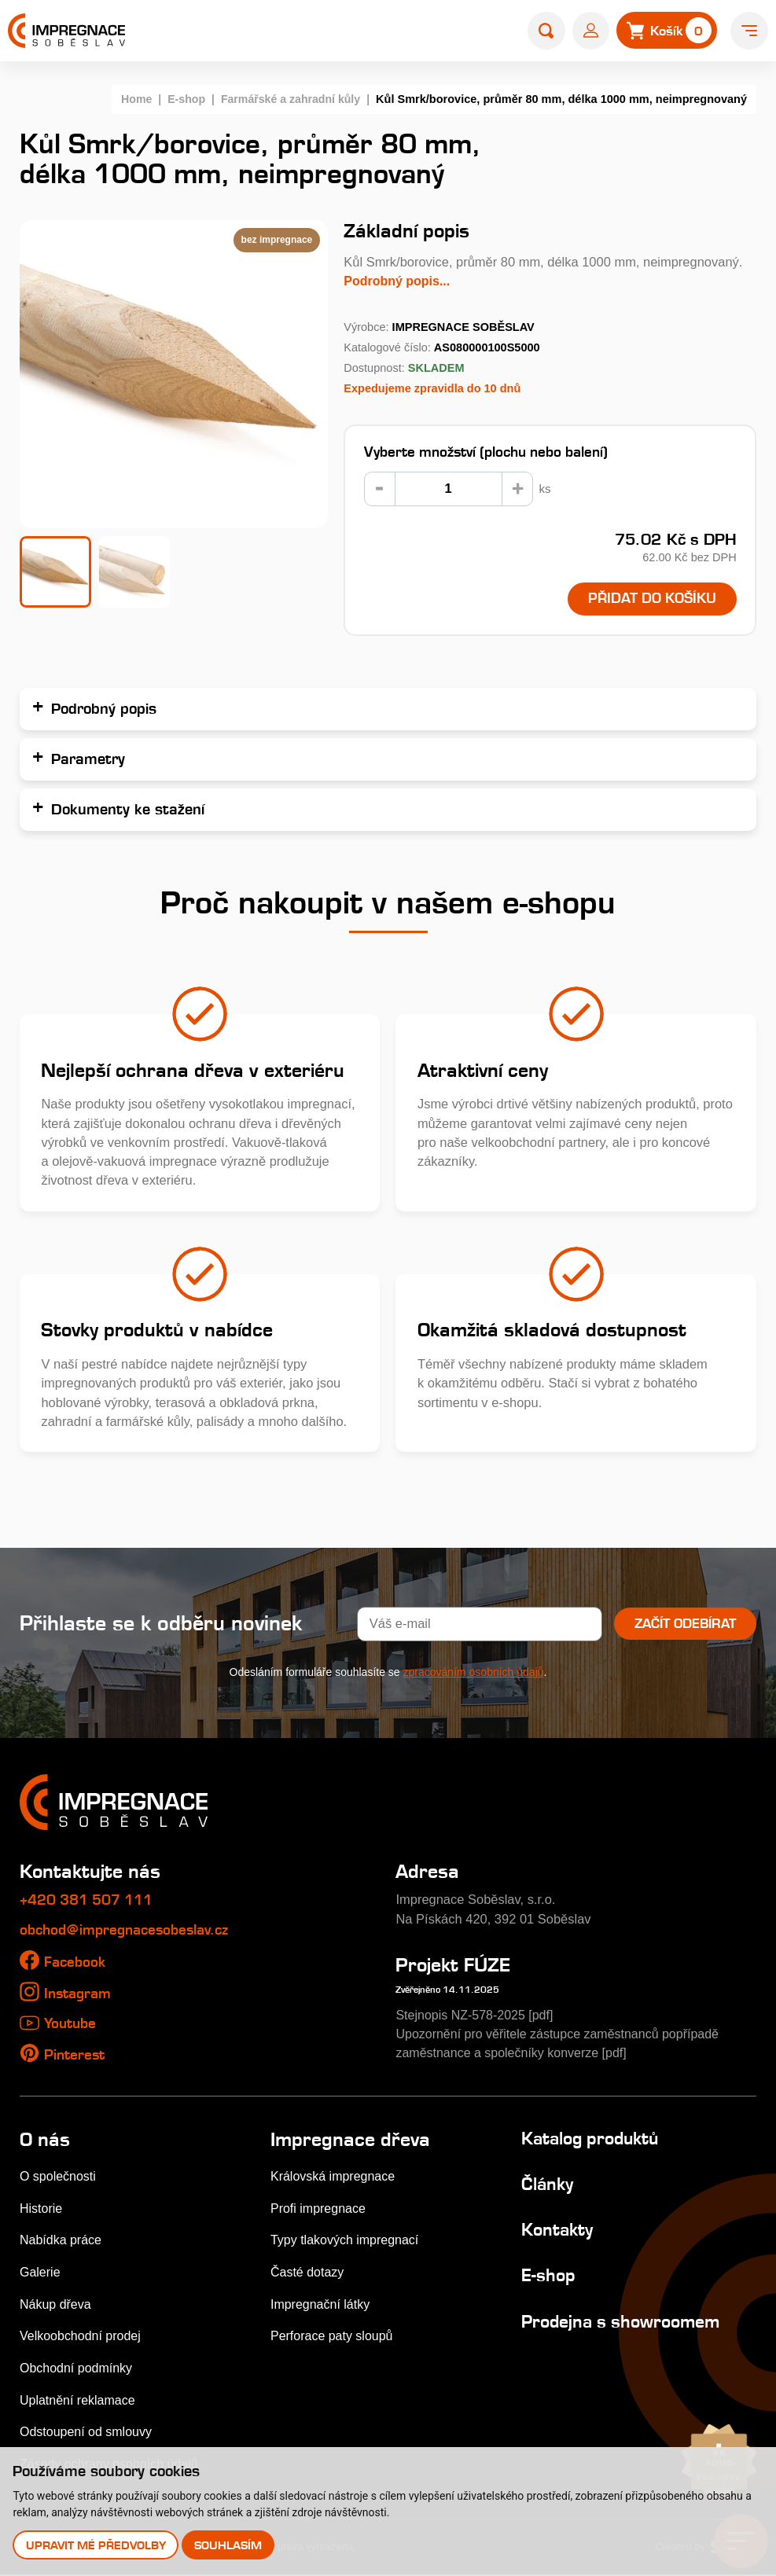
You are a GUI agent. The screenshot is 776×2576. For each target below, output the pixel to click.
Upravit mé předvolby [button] (96, 2545)
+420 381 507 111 (92, 1900)
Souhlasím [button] (229, 2545)
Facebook (76, 1962)
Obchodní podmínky (77, 2368)
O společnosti (59, 2177)
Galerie (40, 2272)
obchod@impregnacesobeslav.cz (131, 1931)
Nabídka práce (62, 2240)
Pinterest (76, 2055)
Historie (42, 2209)
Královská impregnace (334, 2177)
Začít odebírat (684, 1624)
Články (548, 2184)
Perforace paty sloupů (333, 2336)
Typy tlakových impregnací (346, 2240)
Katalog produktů (594, 2139)
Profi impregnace (319, 2209)
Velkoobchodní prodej (82, 2336)
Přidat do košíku (651, 599)
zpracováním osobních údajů (473, 1672)
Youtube (72, 2024)
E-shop (182, 99)
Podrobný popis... (398, 281)
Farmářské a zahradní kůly (288, 99)
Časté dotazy (308, 2272)
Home (130, 99)
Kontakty (559, 2230)
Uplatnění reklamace (79, 2401)
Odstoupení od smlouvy (88, 2433)
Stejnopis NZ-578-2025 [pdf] (476, 2015)
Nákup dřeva (56, 2305)
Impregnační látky (321, 2305)
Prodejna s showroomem (625, 2322)
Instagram (80, 1994)
